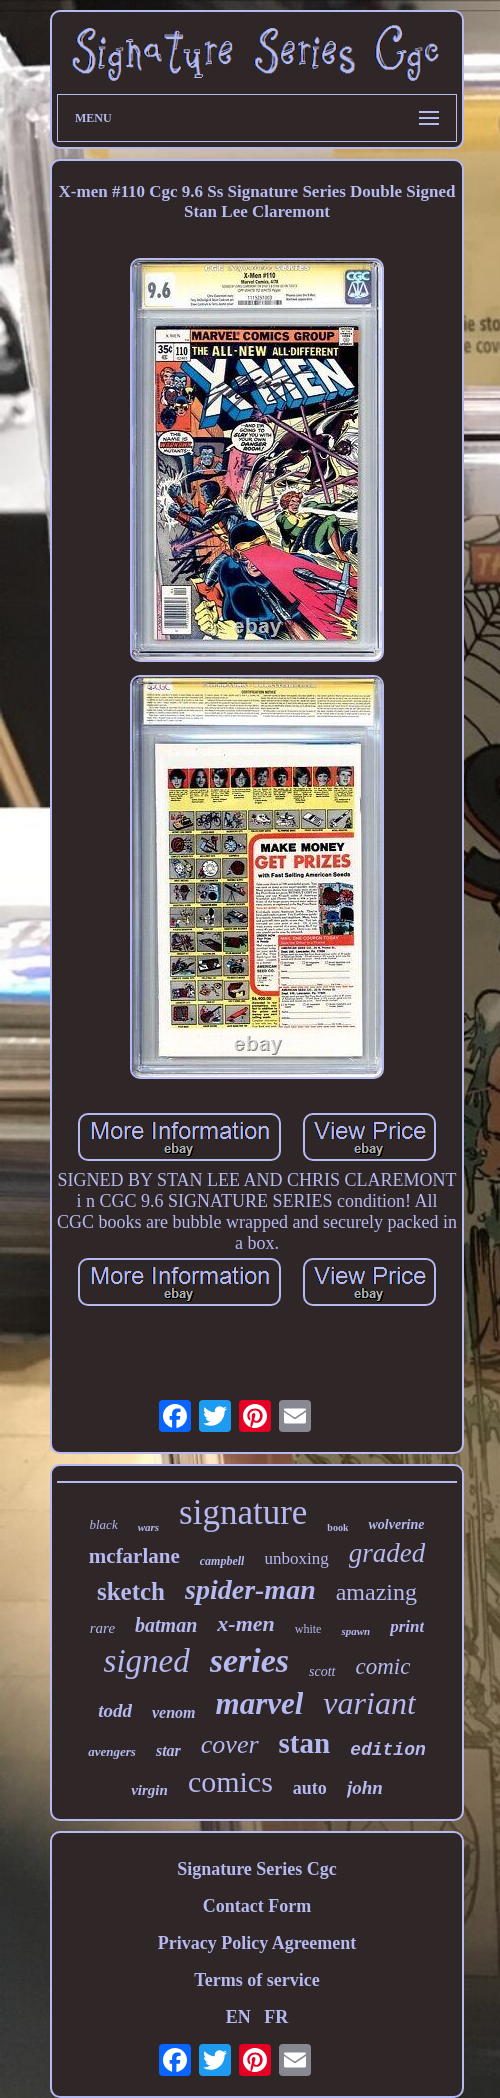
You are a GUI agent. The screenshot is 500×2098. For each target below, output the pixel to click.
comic (383, 1666)
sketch (131, 1591)
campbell (222, 1561)
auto (310, 1788)
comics (230, 1781)
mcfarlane (134, 1556)
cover (230, 1744)
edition (388, 1750)
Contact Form (257, 1906)
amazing (376, 1592)
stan (305, 1743)
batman (166, 1625)
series (249, 1660)
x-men (245, 1623)
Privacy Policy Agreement (257, 1943)
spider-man (250, 1589)
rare (102, 1628)
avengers (112, 1751)
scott (322, 1671)
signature (243, 1512)
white (308, 1629)
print (407, 1626)
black (104, 1524)
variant (369, 1703)
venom (174, 1712)
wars (148, 1527)
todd (115, 1710)
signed (147, 1661)
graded (387, 1553)
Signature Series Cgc (257, 1869)
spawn (355, 1631)
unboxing (296, 1558)
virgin (149, 1790)
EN (238, 2017)
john (365, 1787)
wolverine (396, 1524)
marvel (260, 1703)
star (168, 1750)
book (337, 1527)
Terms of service (256, 1980)
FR (276, 2017)
